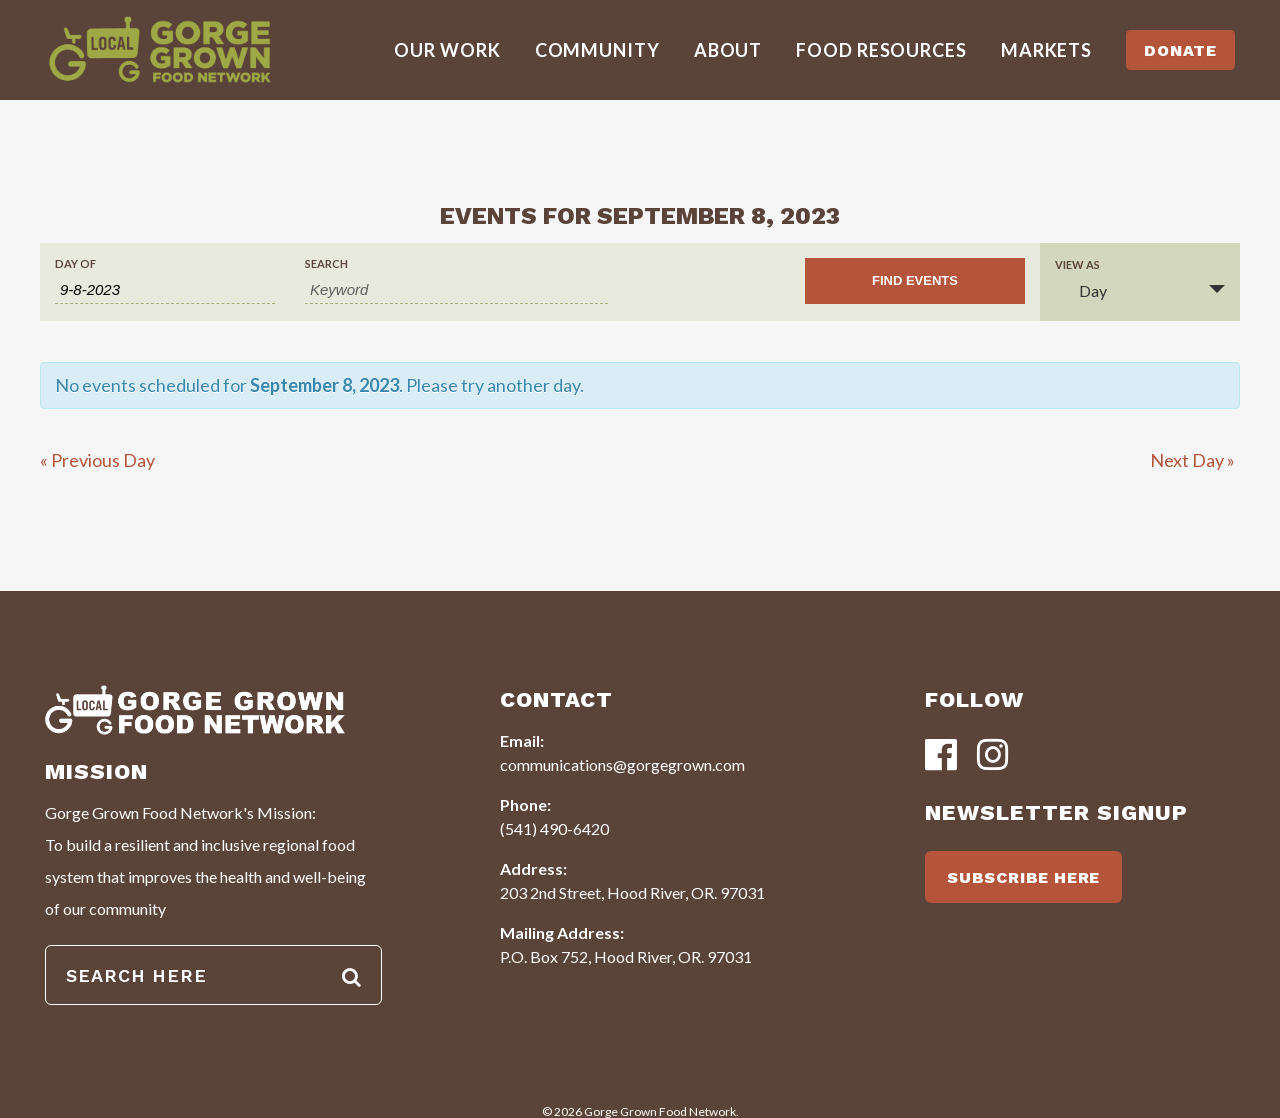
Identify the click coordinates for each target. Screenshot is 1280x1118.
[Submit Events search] (915, 281)
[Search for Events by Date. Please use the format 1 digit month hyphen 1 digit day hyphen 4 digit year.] (165, 290)
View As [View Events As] (1077, 264)
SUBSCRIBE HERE (1023, 877)
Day (1081, 290)
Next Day (1192, 460)
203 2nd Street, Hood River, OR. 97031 (632, 892)
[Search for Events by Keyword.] (456, 290)
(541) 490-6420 (554, 828)
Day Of (75, 263)
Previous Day (97, 460)
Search (326, 263)
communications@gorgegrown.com (622, 764)
